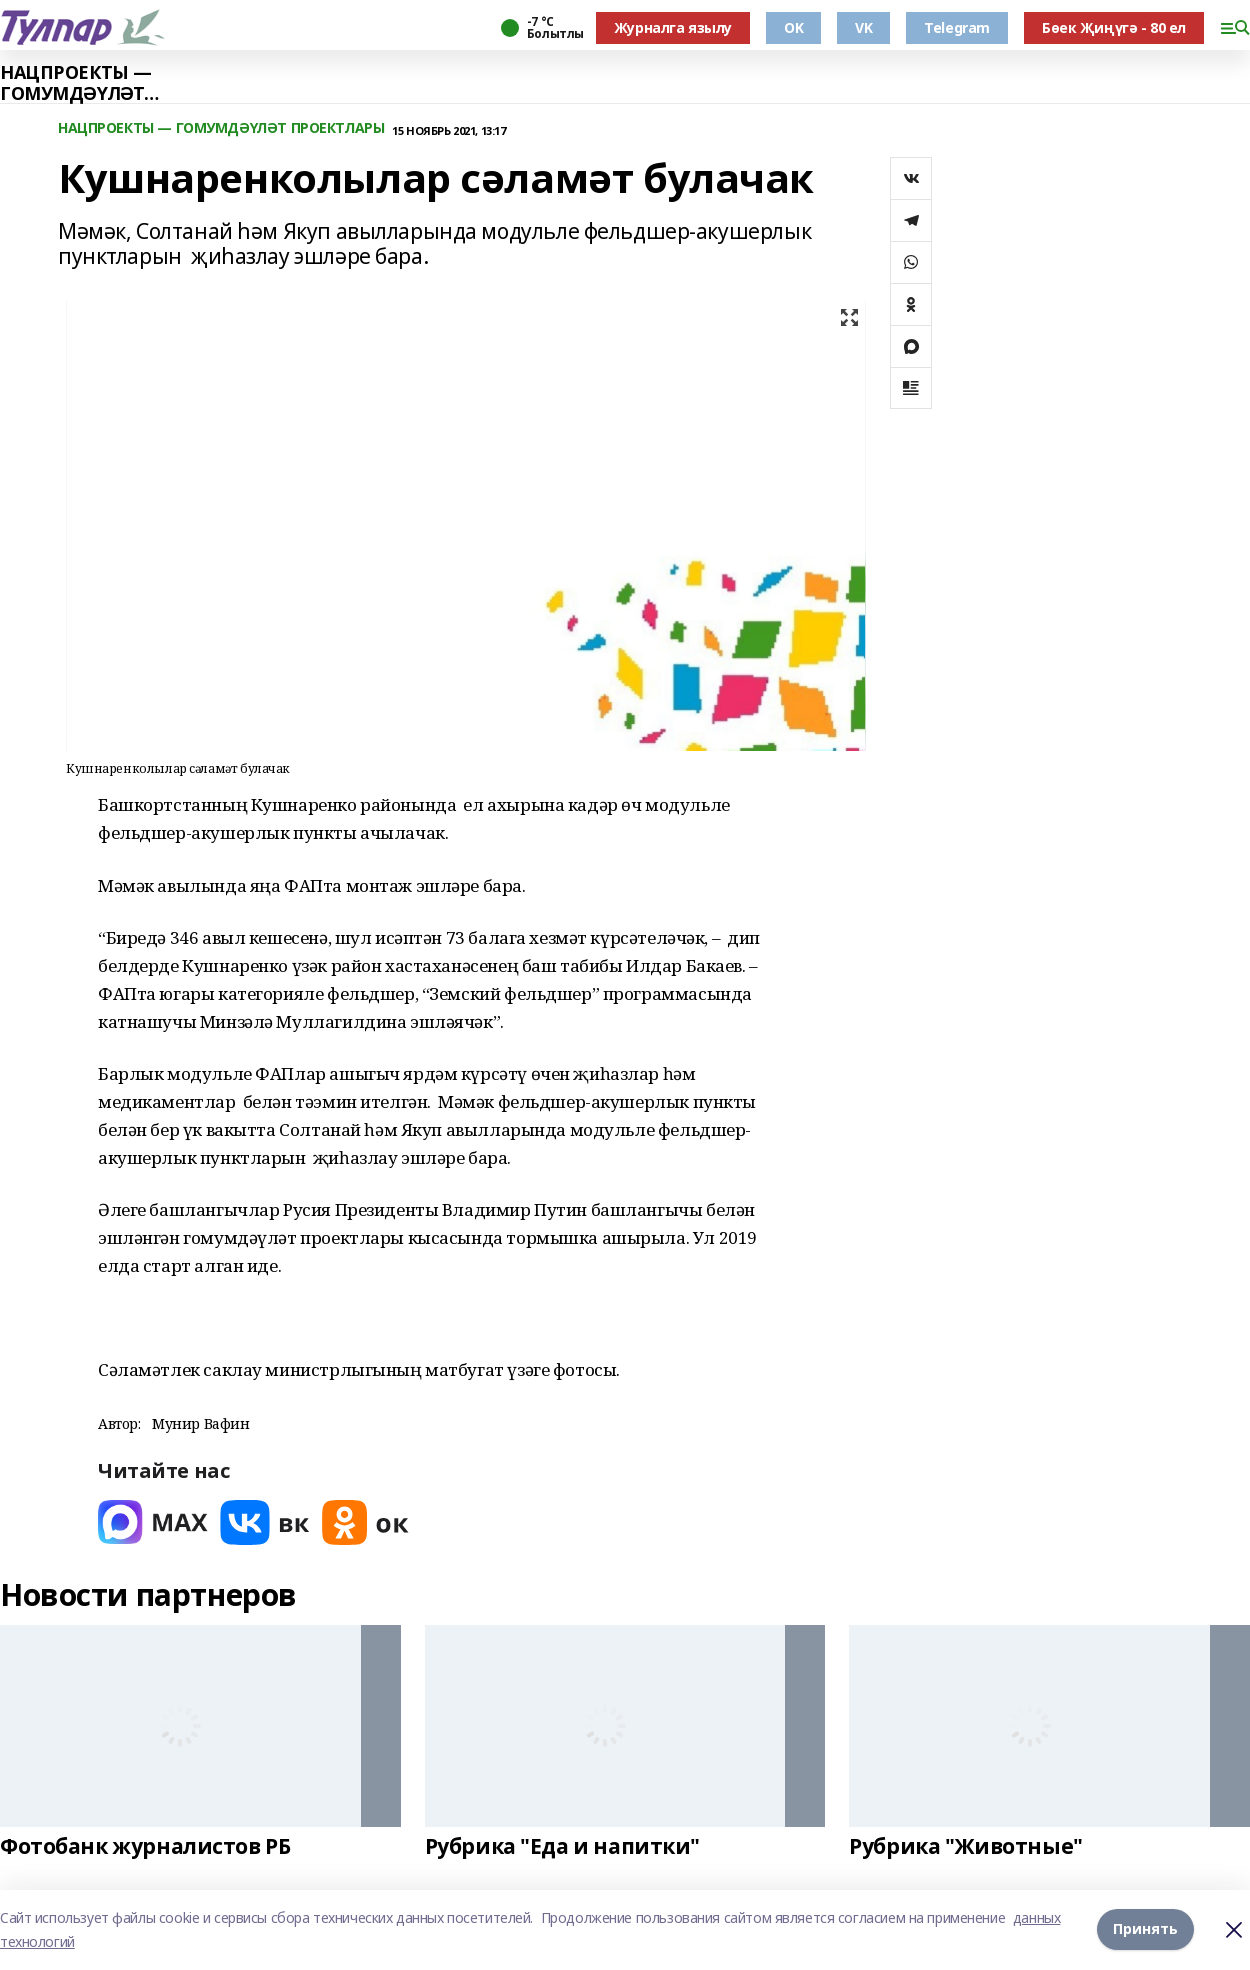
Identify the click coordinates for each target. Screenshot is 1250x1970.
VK (863, 27)
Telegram (957, 27)
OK (793, 27)
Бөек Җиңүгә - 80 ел (1114, 27)
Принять (1145, 1929)
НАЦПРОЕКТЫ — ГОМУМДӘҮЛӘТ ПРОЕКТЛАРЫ (76, 83)
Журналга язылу (673, 27)
